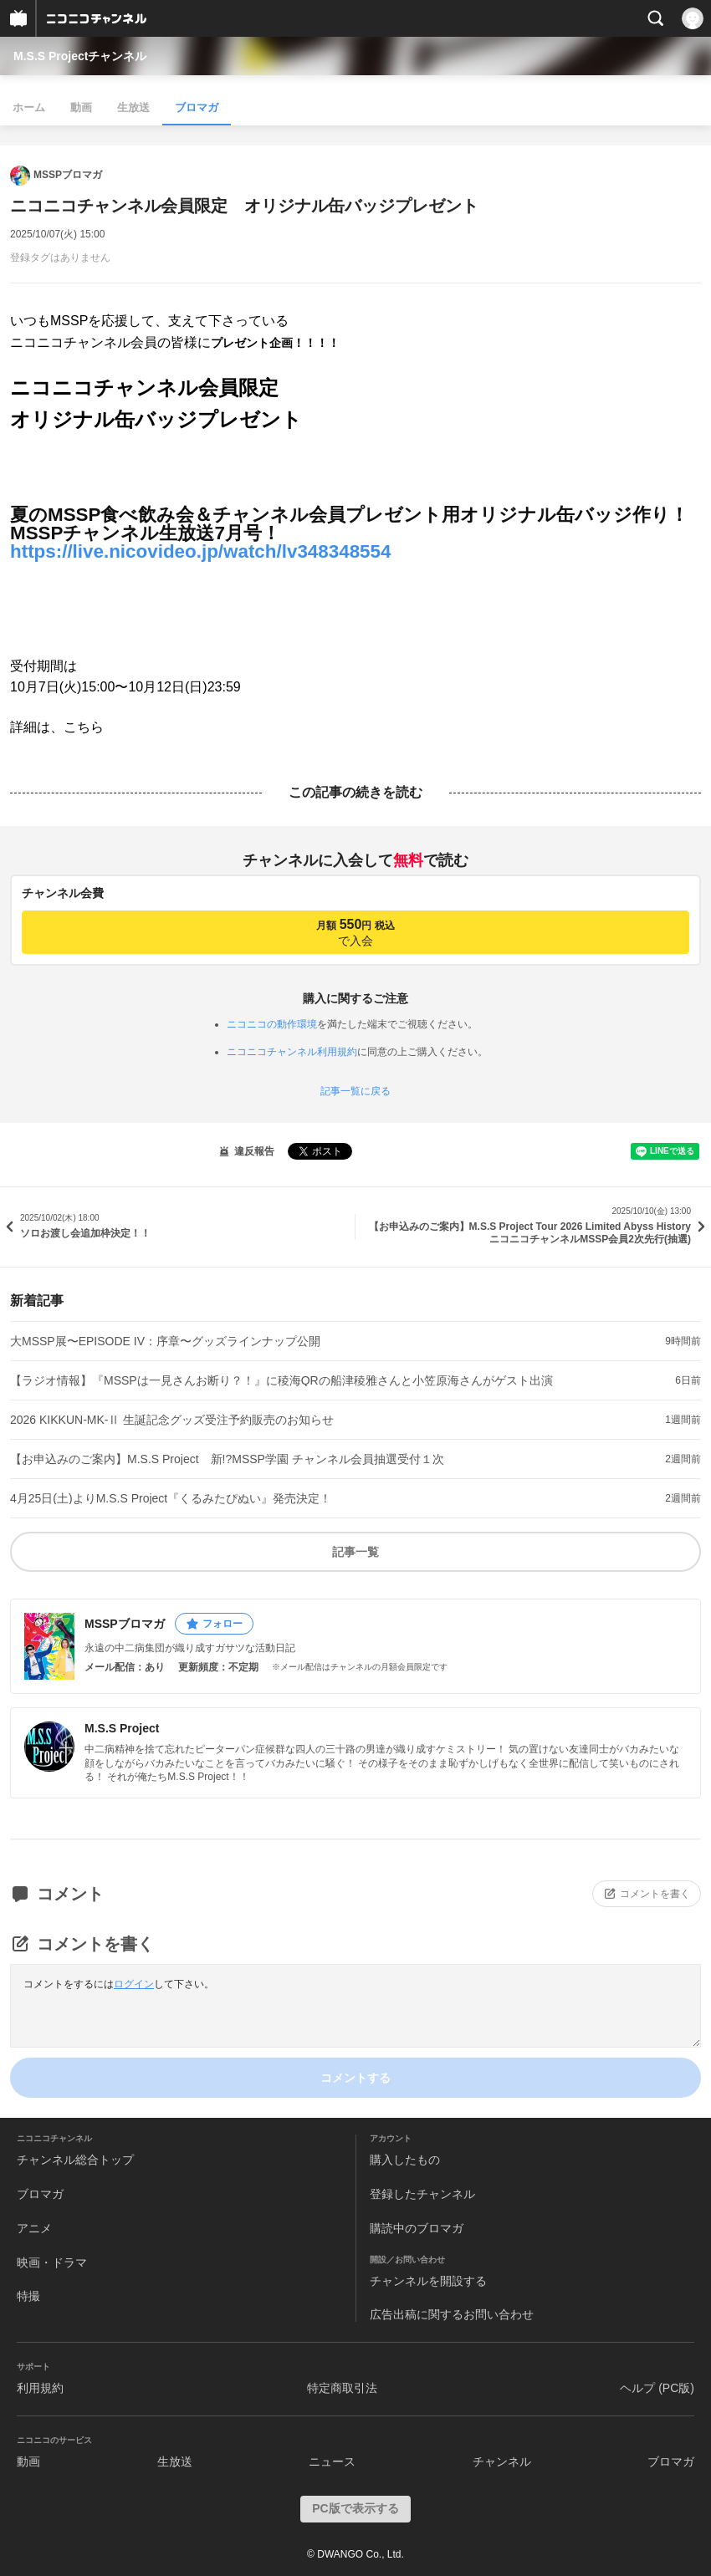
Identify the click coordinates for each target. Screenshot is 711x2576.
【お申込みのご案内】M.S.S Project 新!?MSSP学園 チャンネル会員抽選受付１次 (227, 1459)
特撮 (28, 2296)
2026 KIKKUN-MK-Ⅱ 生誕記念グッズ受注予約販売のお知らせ (172, 1420)
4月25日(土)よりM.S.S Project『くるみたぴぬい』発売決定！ (170, 1498)
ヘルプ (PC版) (657, 2388)
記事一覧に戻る (355, 1091)
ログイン (134, 1984)
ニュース (332, 2461)
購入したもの (405, 2159)
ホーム (29, 107)
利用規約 (40, 2388)
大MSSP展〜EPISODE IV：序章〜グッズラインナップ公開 (165, 1341)
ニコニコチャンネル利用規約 (292, 1052)
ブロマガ (196, 107)
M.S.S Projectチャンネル (79, 56)
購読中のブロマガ (416, 2228)
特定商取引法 (342, 2388)
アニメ (34, 2228)
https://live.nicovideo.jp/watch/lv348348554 (200, 551)
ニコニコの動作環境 (272, 1024)
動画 (81, 107)
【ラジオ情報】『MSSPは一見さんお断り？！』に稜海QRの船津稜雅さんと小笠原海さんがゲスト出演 (281, 1380)
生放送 (133, 107)
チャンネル (502, 2461)
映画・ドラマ (52, 2262)
